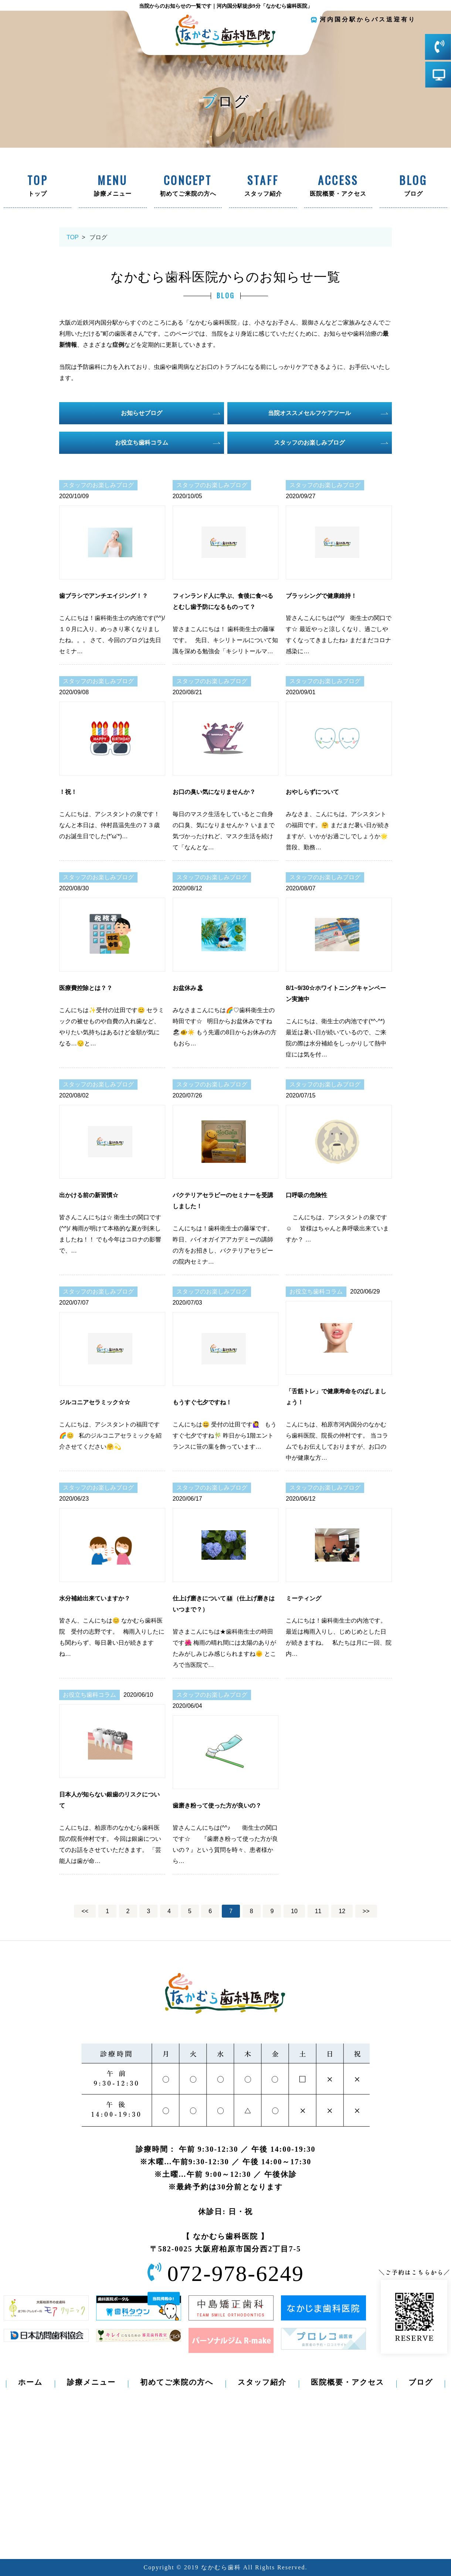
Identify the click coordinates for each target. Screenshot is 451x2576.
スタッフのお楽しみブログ (309, 442)
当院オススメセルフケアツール (309, 413)
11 (318, 1911)
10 (294, 1911)
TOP (72, 237)
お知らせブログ (141, 413)
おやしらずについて (312, 792)
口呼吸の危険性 (306, 1195)
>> (366, 1911)
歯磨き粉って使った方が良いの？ (217, 1805)
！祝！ (68, 792)
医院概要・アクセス (338, 186)
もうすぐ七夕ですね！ (202, 1402)
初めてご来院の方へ (188, 186)
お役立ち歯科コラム (141, 442)
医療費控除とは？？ (85, 988)
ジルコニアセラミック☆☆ (94, 1402)
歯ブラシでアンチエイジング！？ (103, 596)
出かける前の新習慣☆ (88, 1195)
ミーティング (303, 1598)
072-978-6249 (235, 2273)
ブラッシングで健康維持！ (321, 596)
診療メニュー (112, 186)
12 (342, 1911)
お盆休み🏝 (188, 988)
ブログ (413, 186)
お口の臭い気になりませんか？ (214, 792)
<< (84, 1911)
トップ (37, 186)
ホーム (30, 2382)
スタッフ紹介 (263, 186)
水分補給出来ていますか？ (94, 1598)
